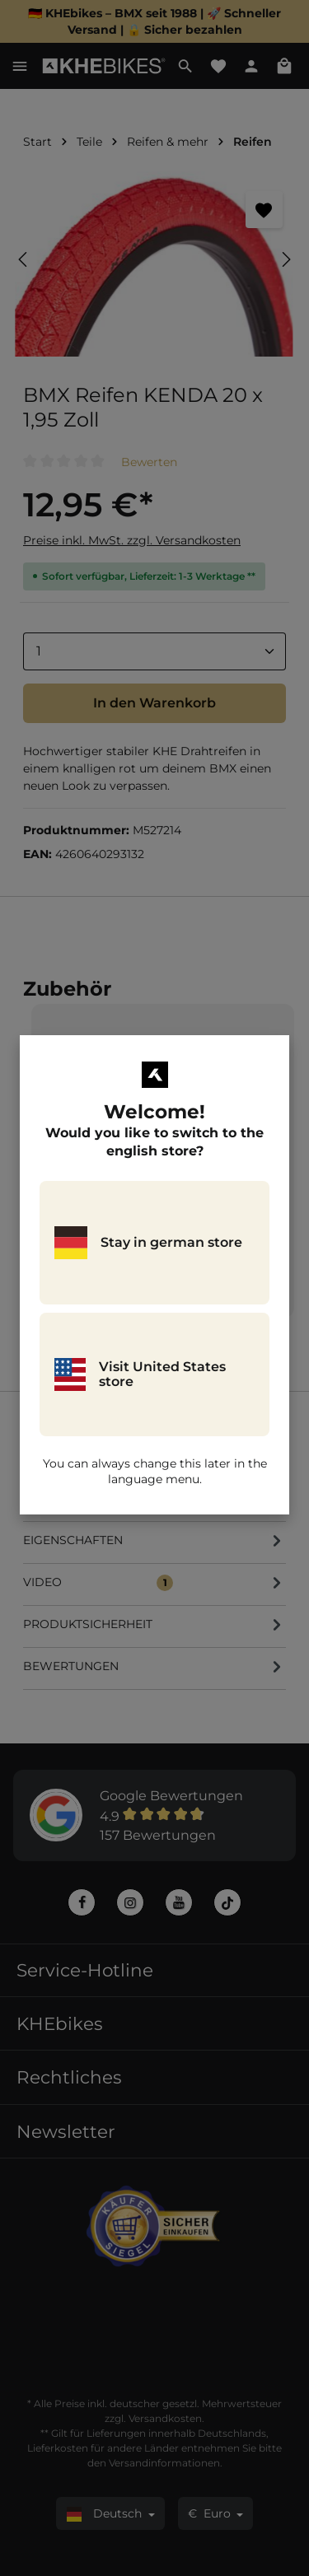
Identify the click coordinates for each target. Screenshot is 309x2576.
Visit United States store (140, 1374)
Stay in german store (148, 1242)
